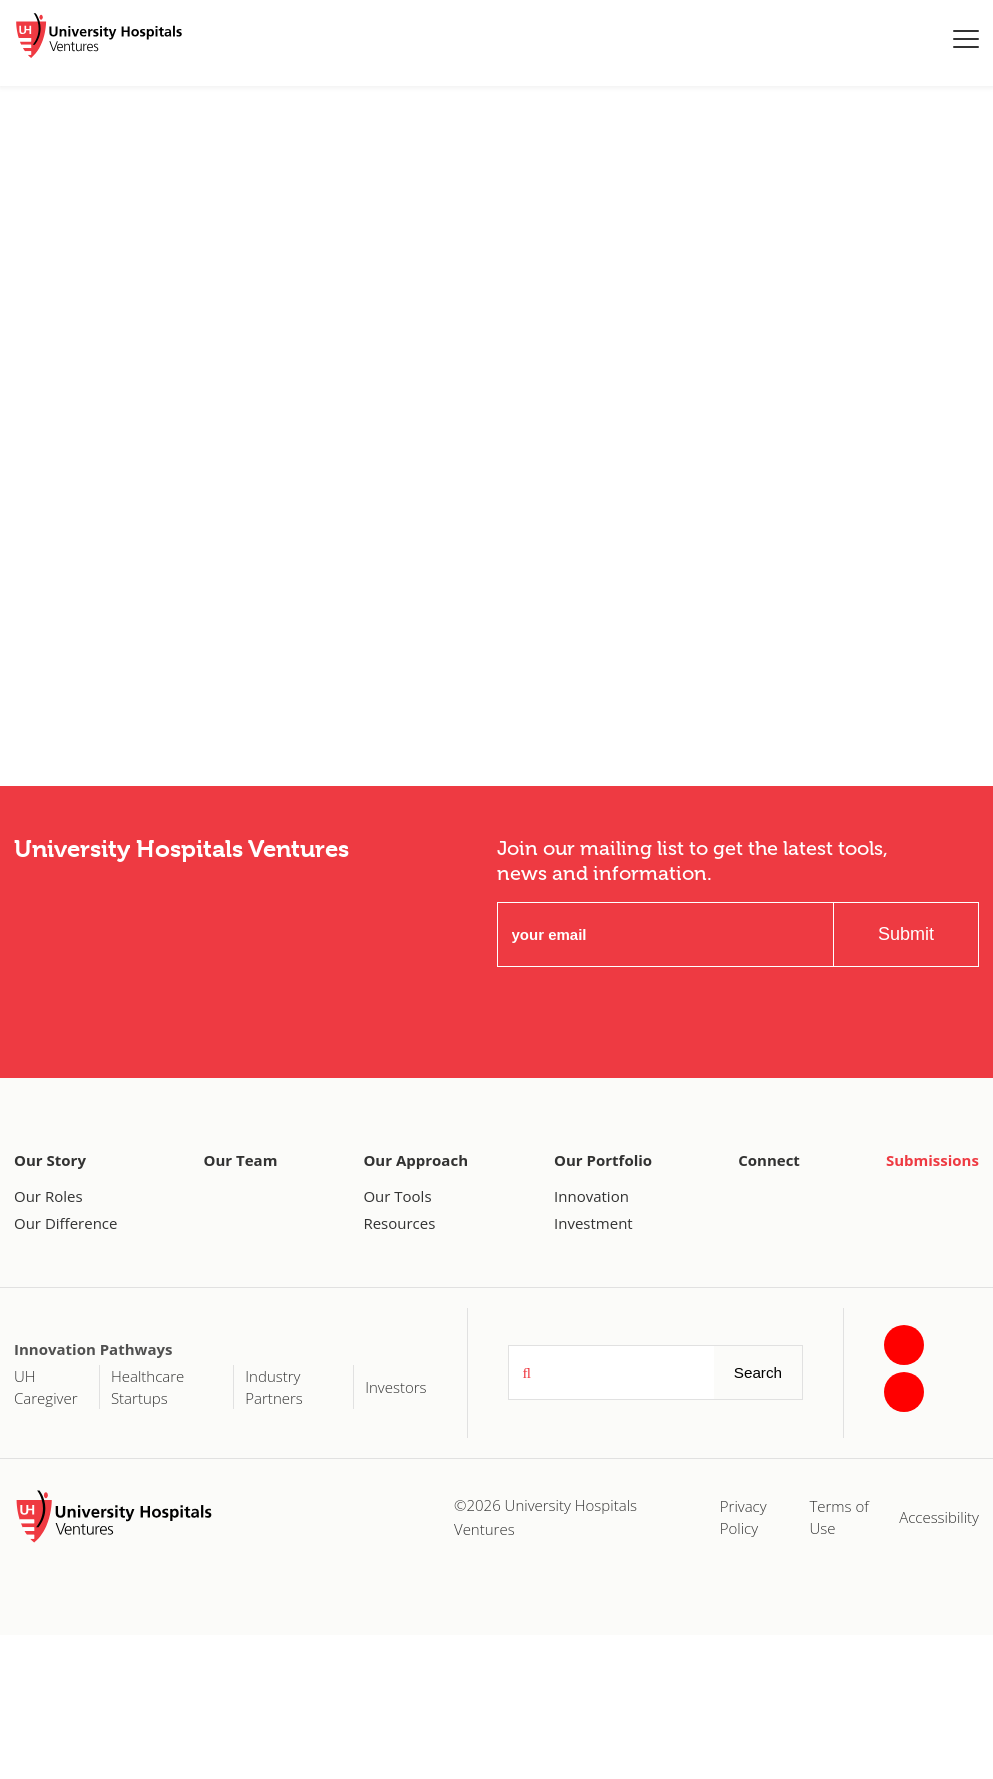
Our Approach (415, 1160)
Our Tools (397, 1196)
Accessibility (939, 1517)
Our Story (50, 1160)
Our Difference (65, 1223)
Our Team (241, 1160)
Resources (399, 1223)
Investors (395, 1387)
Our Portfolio (603, 1160)
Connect (769, 1160)
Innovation (591, 1196)
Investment (593, 1223)
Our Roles (48, 1196)
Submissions (932, 1160)
